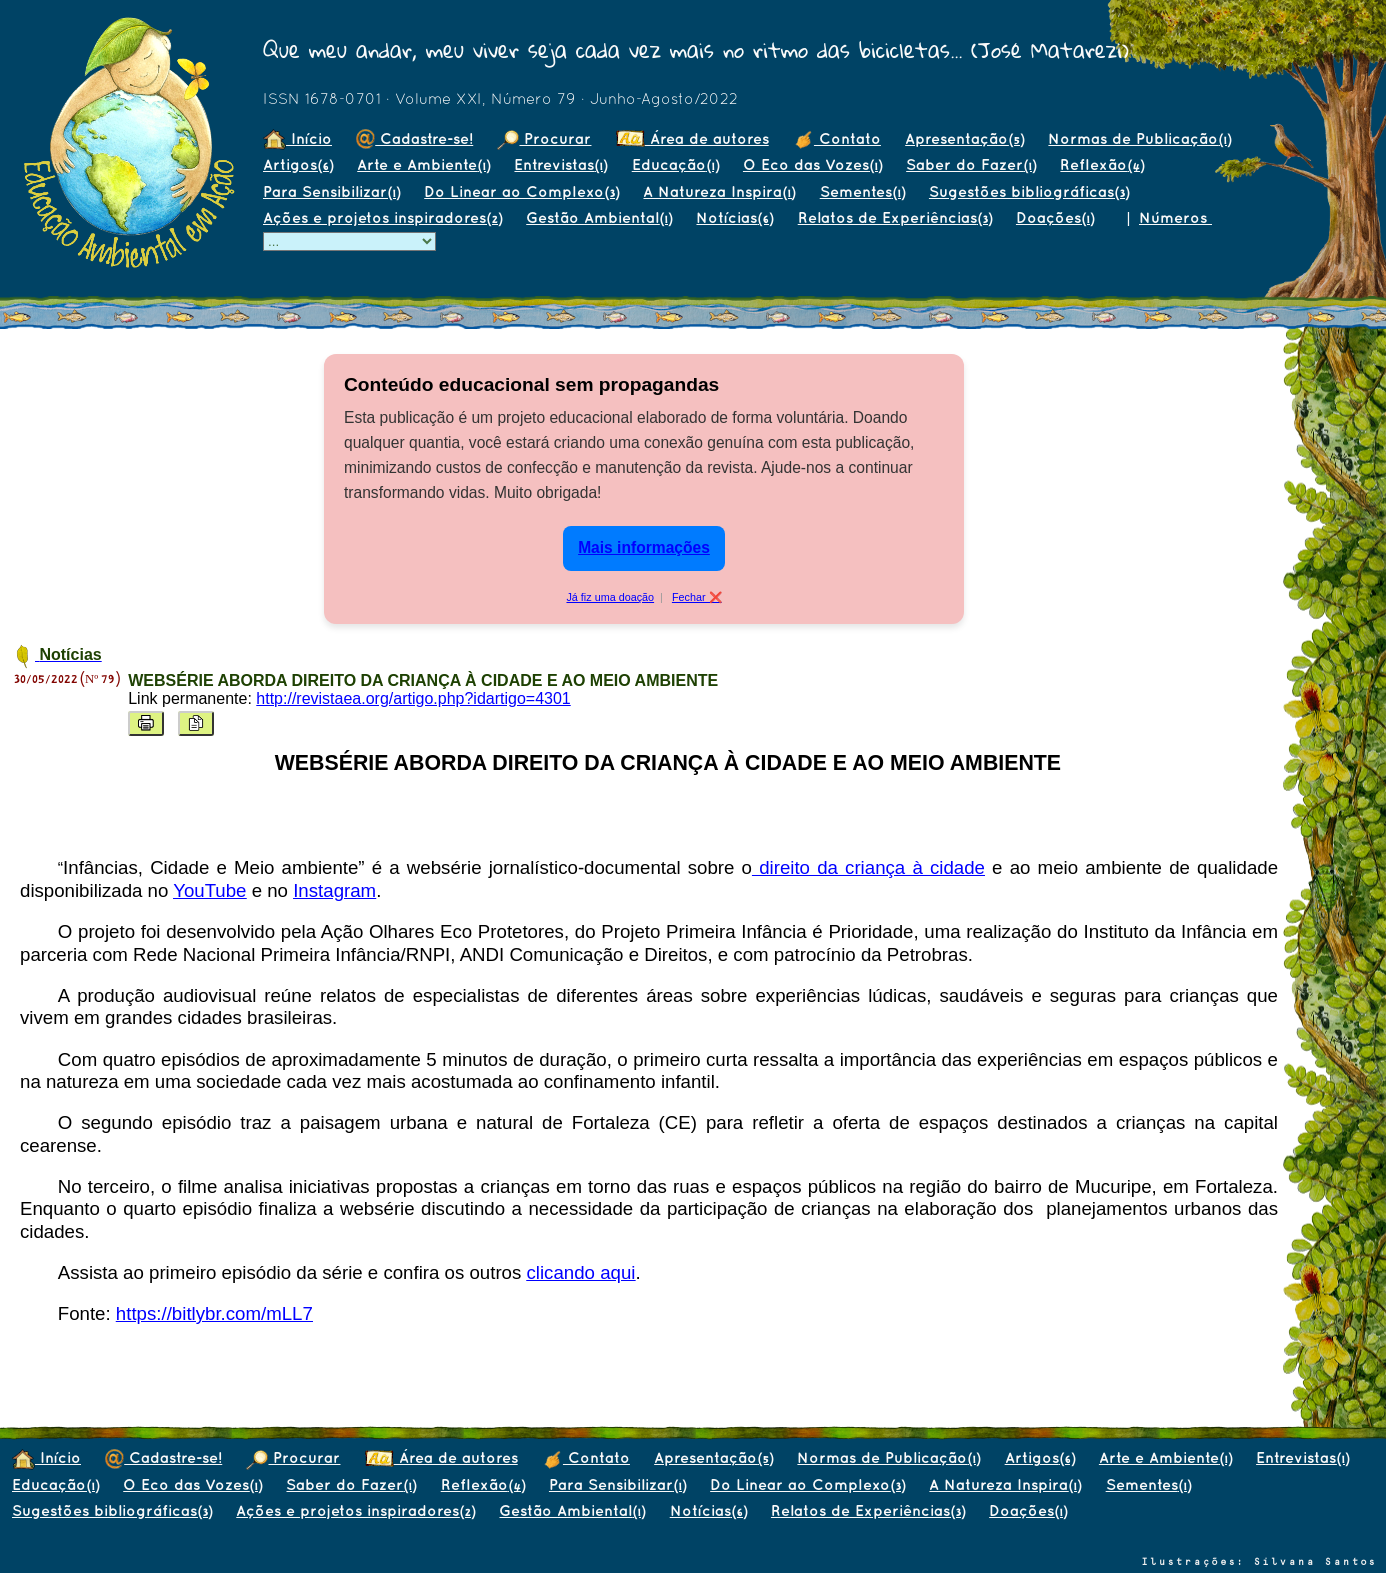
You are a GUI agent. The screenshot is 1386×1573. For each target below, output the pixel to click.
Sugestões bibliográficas (1029, 191)
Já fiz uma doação (610, 597)
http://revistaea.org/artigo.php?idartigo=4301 (413, 698)
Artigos (298, 164)
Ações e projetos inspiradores (382, 217)
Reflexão (1102, 164)
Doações (1055, 217)
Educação (675, 164)
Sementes (862, 191)
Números (1175, 217)
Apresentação (964, 138)
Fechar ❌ (697, 597)
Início (297, 138)
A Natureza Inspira (719, 191)
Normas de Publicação (1139, 138)
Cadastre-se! (414, 138)
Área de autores (692, 138)
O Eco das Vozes (812, 164)
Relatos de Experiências (895, 217)
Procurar (544, 138)
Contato (837, 138)
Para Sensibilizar (331, 191)
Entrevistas (560, 164)
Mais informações (644, 547)
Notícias (734, 217)
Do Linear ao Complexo (521, 191)
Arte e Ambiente (423, 164)
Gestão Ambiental (599, 217)
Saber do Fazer (971, 164)
